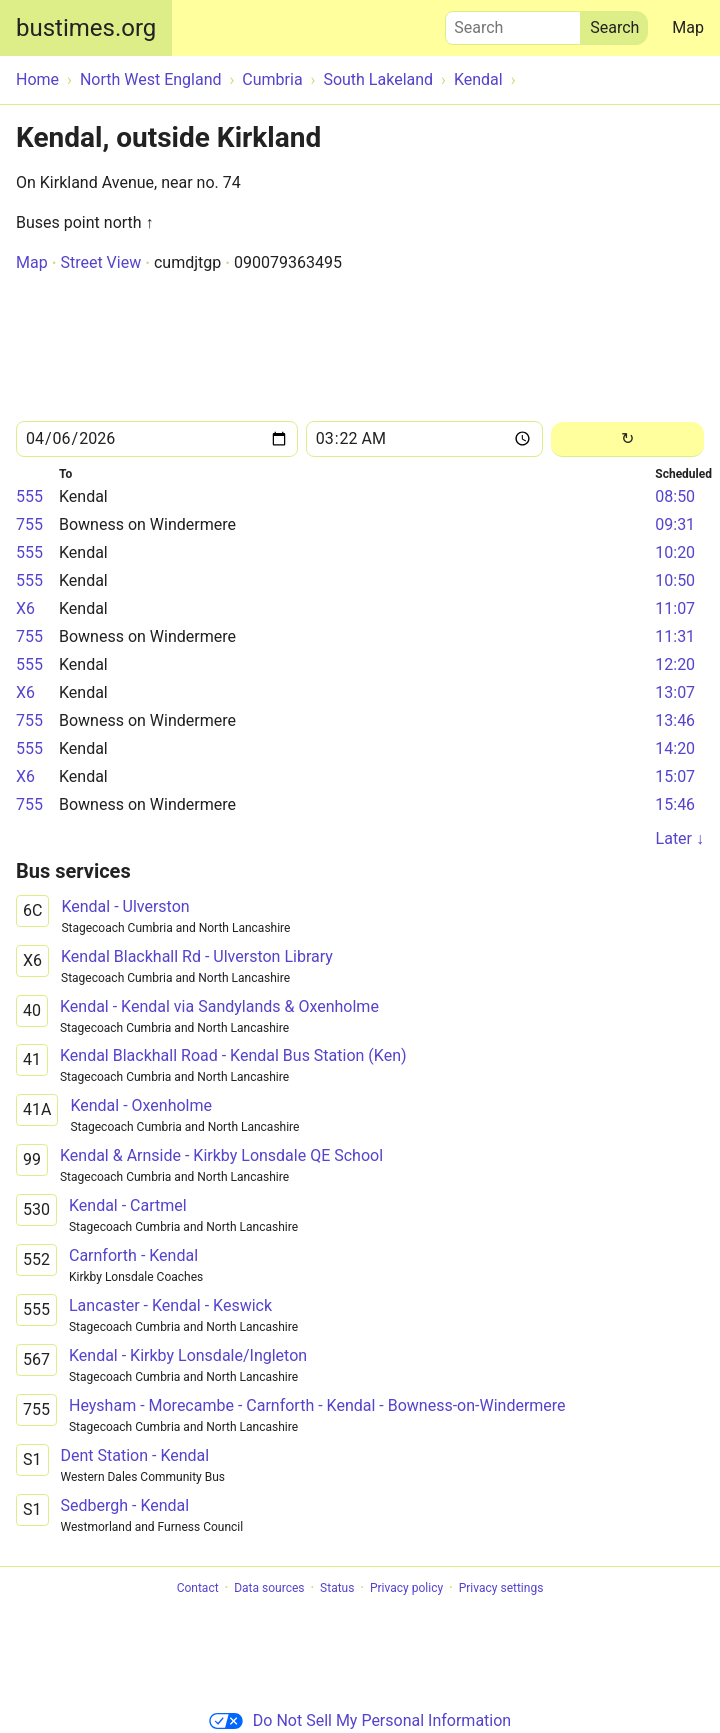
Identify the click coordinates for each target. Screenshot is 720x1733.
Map (688, 27)
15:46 (675, 804)
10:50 (675, 580)
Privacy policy (406, 1588)
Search (513, 23)
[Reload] (627, 439)
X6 (25, 608)
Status (337, 1588)
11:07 (675, 608)
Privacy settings (501, 1588)
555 (29, 496)
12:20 (675, 664)
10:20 (675, 552)
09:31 (675, 524)
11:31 (675, 636)
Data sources (269, 1588)
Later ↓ (680, 838)
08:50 (675, 496)
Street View (100, 262)
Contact (198, 1588)
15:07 (675, 776)
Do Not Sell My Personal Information (360, 1720)
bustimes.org (86, 28)
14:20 (675, 748)
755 (29, 524)
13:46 (675, 720)
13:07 (675, 692)
